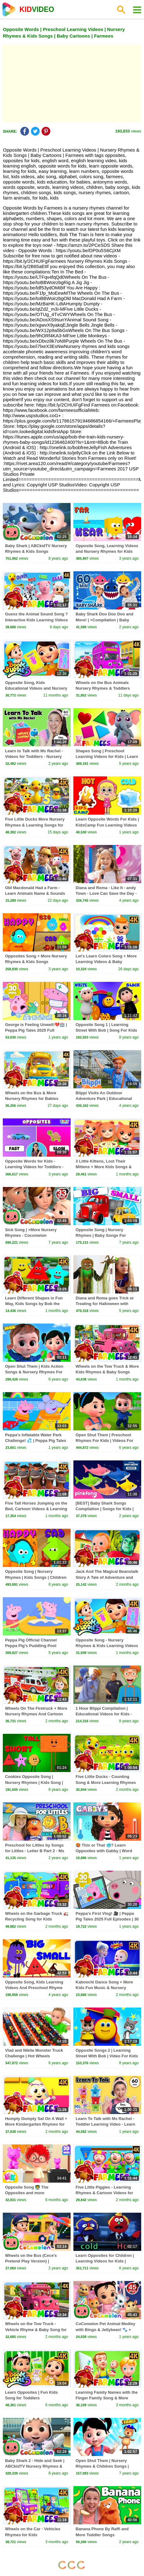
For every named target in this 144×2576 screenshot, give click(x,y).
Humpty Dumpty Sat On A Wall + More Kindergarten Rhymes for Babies (36, 2124)
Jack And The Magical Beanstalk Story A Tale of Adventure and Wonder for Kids (107, 1577)
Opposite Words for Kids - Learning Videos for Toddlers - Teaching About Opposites (34, 1167)
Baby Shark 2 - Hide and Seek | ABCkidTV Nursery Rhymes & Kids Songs (34, 2466)
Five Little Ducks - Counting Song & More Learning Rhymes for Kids (106, 1782)
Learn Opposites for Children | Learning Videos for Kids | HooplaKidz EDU (105, 2261)
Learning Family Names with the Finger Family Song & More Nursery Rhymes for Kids (107, 2398)
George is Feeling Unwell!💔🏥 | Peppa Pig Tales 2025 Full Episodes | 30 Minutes (36, 1030)
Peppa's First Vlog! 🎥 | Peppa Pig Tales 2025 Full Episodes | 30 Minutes (107, 1919)
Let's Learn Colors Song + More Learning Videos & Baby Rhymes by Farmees (106, 962)
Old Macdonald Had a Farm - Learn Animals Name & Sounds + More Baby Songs (35, 893)
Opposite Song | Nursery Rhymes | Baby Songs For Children (101, 1235)
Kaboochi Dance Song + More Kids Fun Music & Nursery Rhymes (104, 1988)
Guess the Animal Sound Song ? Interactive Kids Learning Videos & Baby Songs (36, 620)
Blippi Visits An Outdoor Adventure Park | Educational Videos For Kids (104, 1099)
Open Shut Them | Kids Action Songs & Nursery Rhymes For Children (34, 1372)
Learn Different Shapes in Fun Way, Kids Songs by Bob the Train (34, 1304)
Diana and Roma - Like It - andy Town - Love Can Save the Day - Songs (106, 893)
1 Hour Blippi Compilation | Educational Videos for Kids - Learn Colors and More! (104, 1714)
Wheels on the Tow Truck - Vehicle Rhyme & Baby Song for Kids (36, 2329)
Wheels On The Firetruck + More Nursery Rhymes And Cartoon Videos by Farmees (36, 1714)
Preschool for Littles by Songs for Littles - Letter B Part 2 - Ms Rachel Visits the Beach (34, 1851)
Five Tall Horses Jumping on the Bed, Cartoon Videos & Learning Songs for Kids (36, 1509)
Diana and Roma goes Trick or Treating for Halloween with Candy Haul (105, 1304)
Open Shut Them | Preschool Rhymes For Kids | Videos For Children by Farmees (104, 1441)
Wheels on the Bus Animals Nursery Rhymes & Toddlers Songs (103, 688)
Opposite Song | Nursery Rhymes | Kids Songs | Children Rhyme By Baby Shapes (36, 1577)
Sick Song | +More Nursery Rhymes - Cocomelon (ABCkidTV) (31, 1235)
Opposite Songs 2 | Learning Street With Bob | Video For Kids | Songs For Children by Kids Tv (107, 2056)
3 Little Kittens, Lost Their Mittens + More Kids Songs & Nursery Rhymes (104, 1167)
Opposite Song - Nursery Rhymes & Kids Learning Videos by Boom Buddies (107, 1646)
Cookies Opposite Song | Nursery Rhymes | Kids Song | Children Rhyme (34, 1782)
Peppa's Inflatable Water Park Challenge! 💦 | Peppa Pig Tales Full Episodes (35, 1441)
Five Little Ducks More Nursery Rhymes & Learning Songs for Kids (35, 825)
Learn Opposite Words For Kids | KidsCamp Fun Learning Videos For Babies (107, 825)
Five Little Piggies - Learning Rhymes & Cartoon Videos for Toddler (104, 2193)
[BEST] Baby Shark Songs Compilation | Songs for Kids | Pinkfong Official (105, 1509)
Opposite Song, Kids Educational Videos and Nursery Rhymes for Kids (36, 688)
